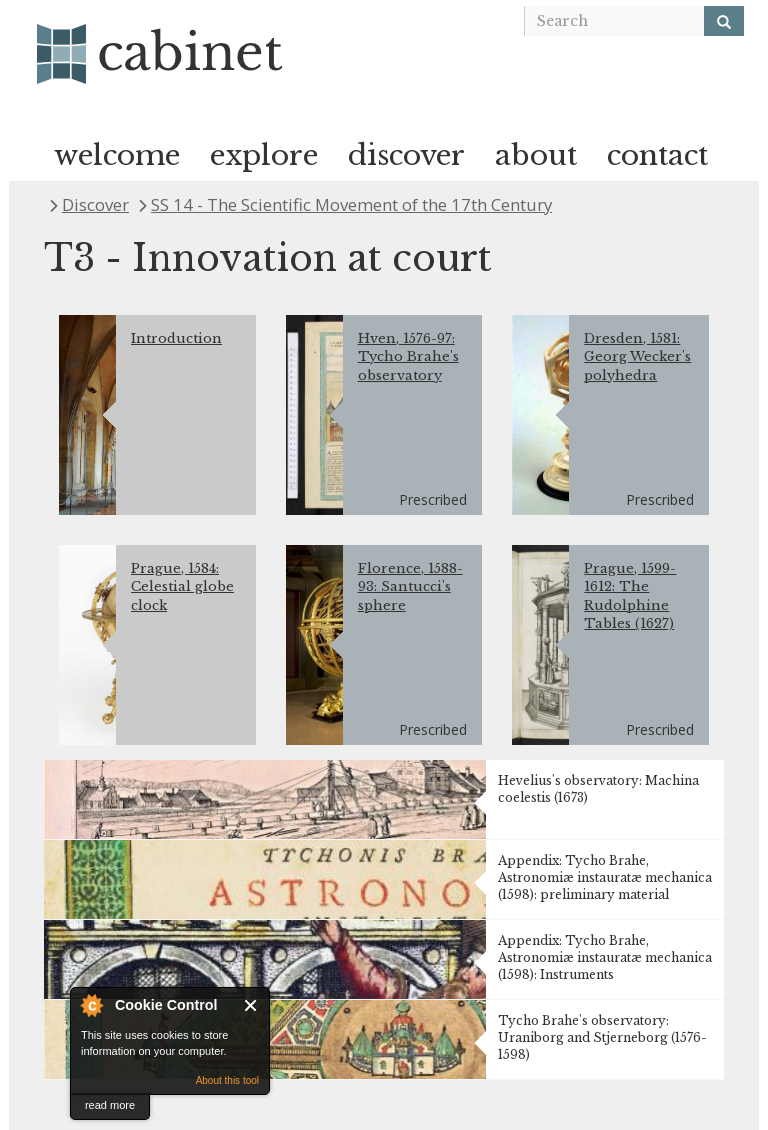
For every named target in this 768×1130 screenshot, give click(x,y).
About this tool (227, 1080)
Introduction (176, 338)
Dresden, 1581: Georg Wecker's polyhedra (637, 357)
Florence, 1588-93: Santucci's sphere (410, 587)
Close (251, 1005)
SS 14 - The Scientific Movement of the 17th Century (351, 204)
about (536, 155)
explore (264, 155)
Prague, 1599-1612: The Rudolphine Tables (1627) (630, 596)
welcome (117, 155)
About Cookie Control (91, 1005)
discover (406, 155)
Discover (95, 204)
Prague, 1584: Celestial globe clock (182, 587)
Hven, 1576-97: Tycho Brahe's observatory (408, 357)
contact (657, 155)
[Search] (724, 21)
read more (110, 1105)
